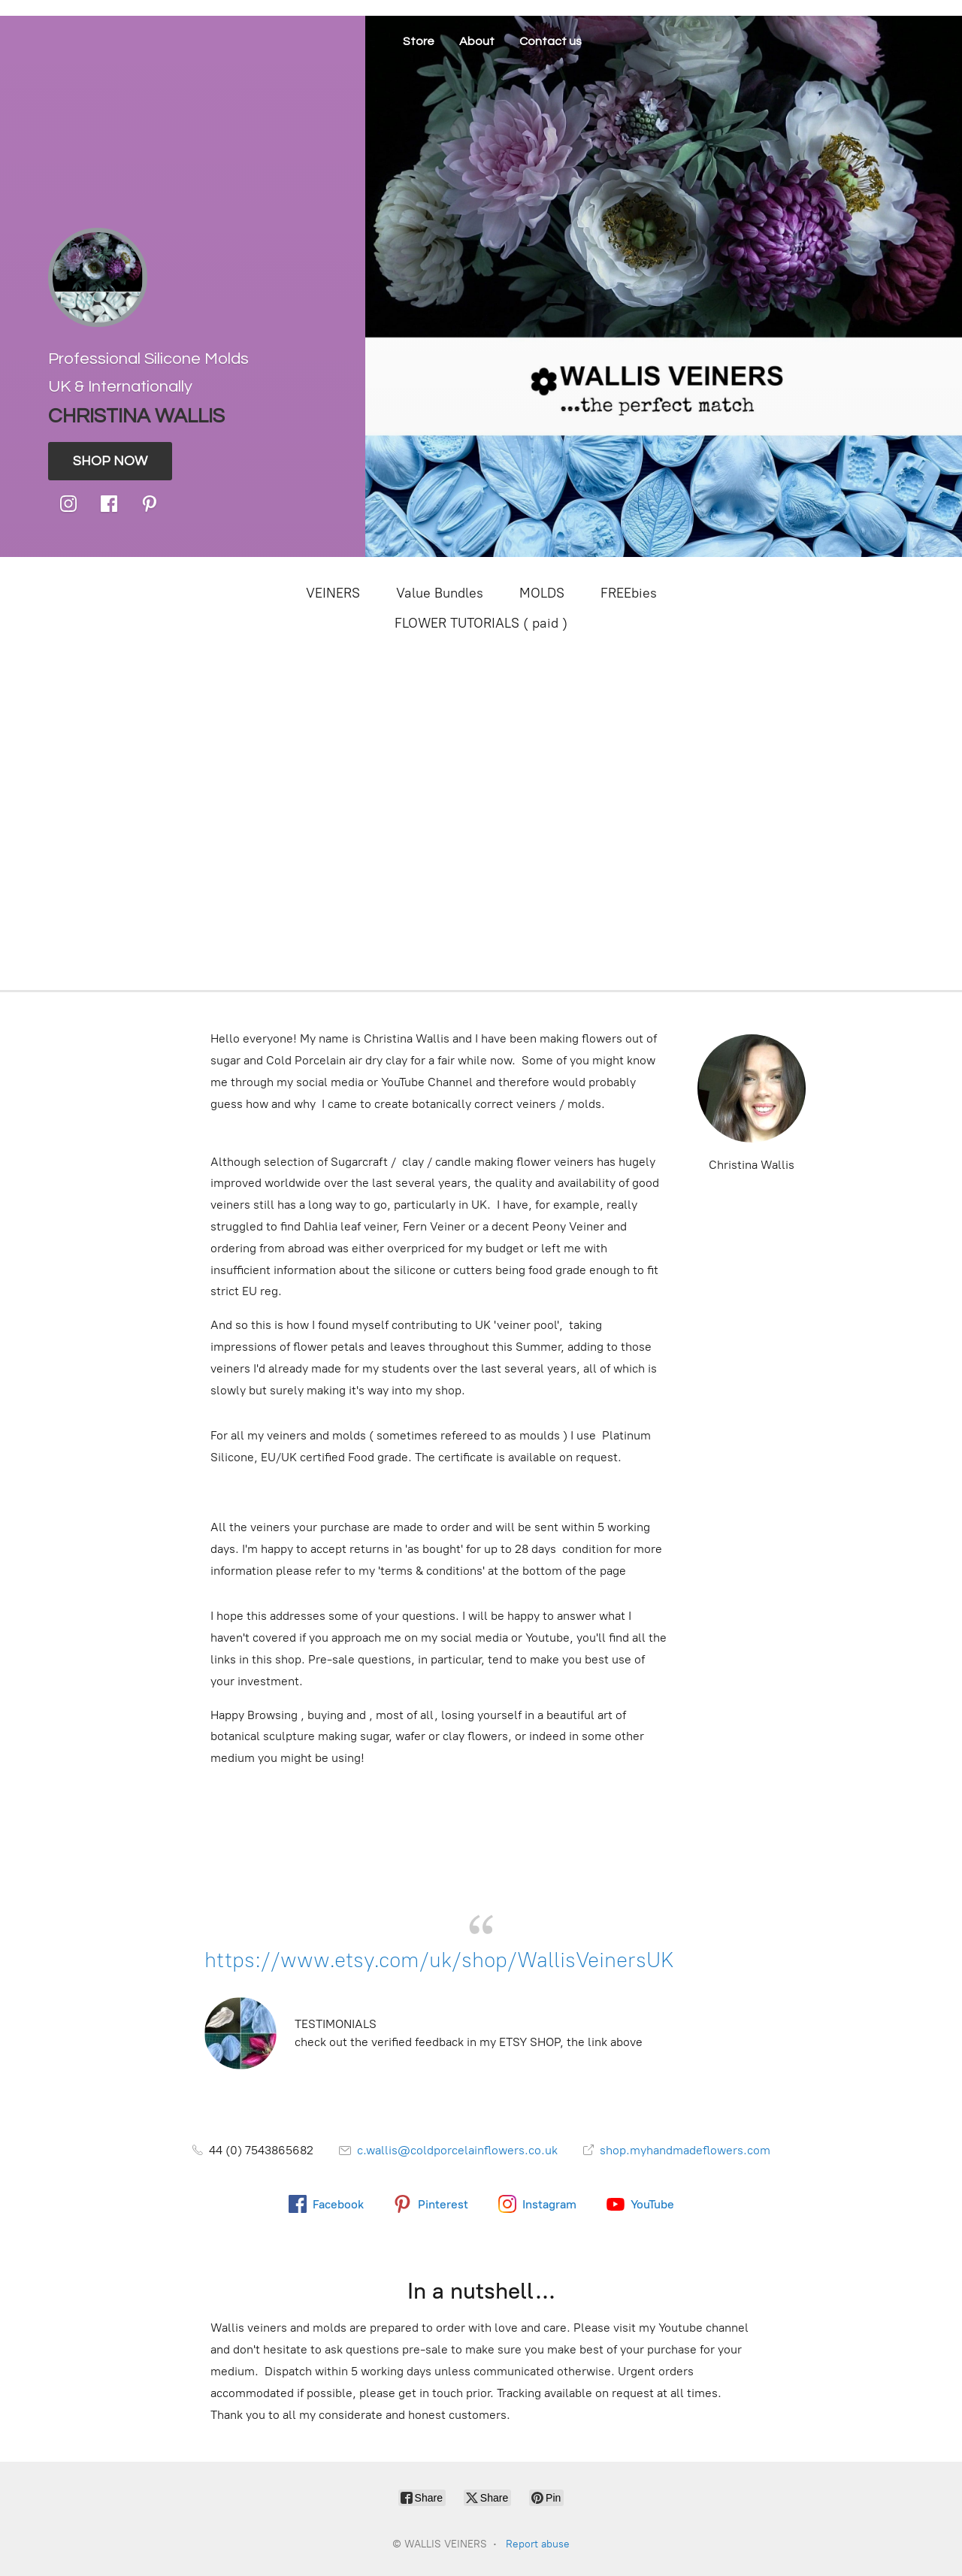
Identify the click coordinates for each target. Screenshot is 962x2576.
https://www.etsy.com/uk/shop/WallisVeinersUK (439, 1959)
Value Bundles (439, 593)
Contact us (550, 41)
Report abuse (538, 2544)
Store (418, 41)
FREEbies (628, 593)
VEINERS (333, 593)
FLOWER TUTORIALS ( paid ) (481, 623)
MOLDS (541, 593)
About (477, 41)
